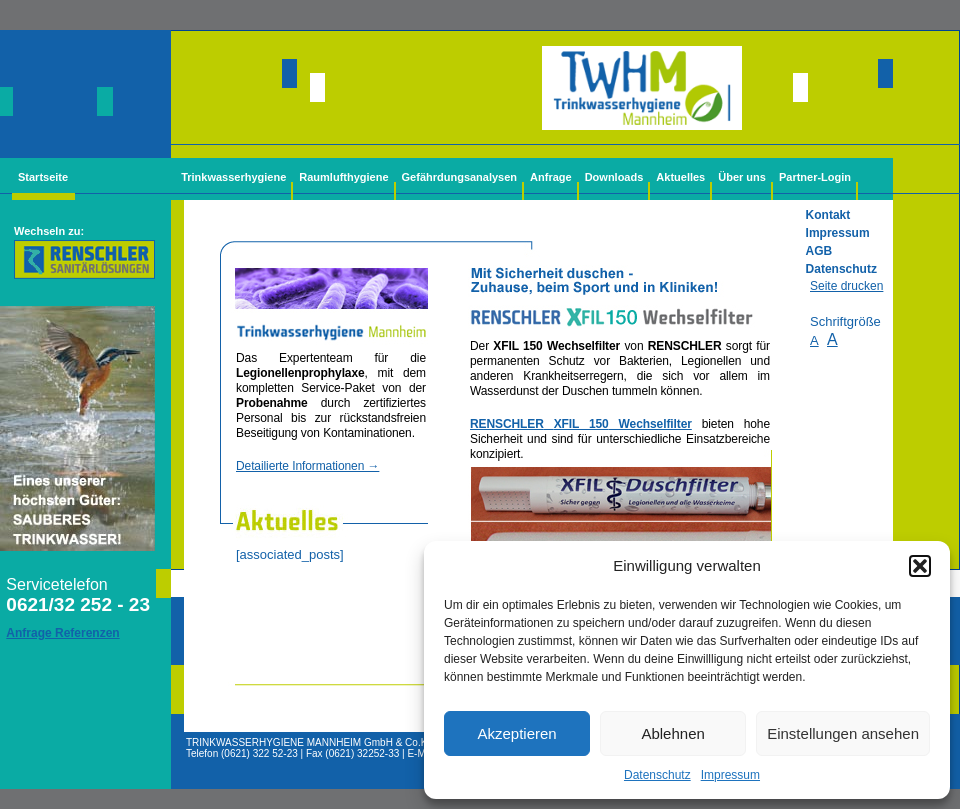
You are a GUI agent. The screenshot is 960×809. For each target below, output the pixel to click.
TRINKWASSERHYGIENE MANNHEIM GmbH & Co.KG (310, 742)
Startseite (43, 177)
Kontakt (828, 215)
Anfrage (551, 177)
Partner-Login (815, 177)
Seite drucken (846, 286)
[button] (920, 566)
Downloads (614, 177)
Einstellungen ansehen (843, 733)
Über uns (742, 177)
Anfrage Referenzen (62, 633)
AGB (819, 251)
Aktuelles (680, 177)
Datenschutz (657, 775)
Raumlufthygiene (343, 177)
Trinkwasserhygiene (233, 177)
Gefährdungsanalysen (460, 177)
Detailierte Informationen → (307, 466)
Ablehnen (672, 733)
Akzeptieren (516, 733)
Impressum (730, 775)
